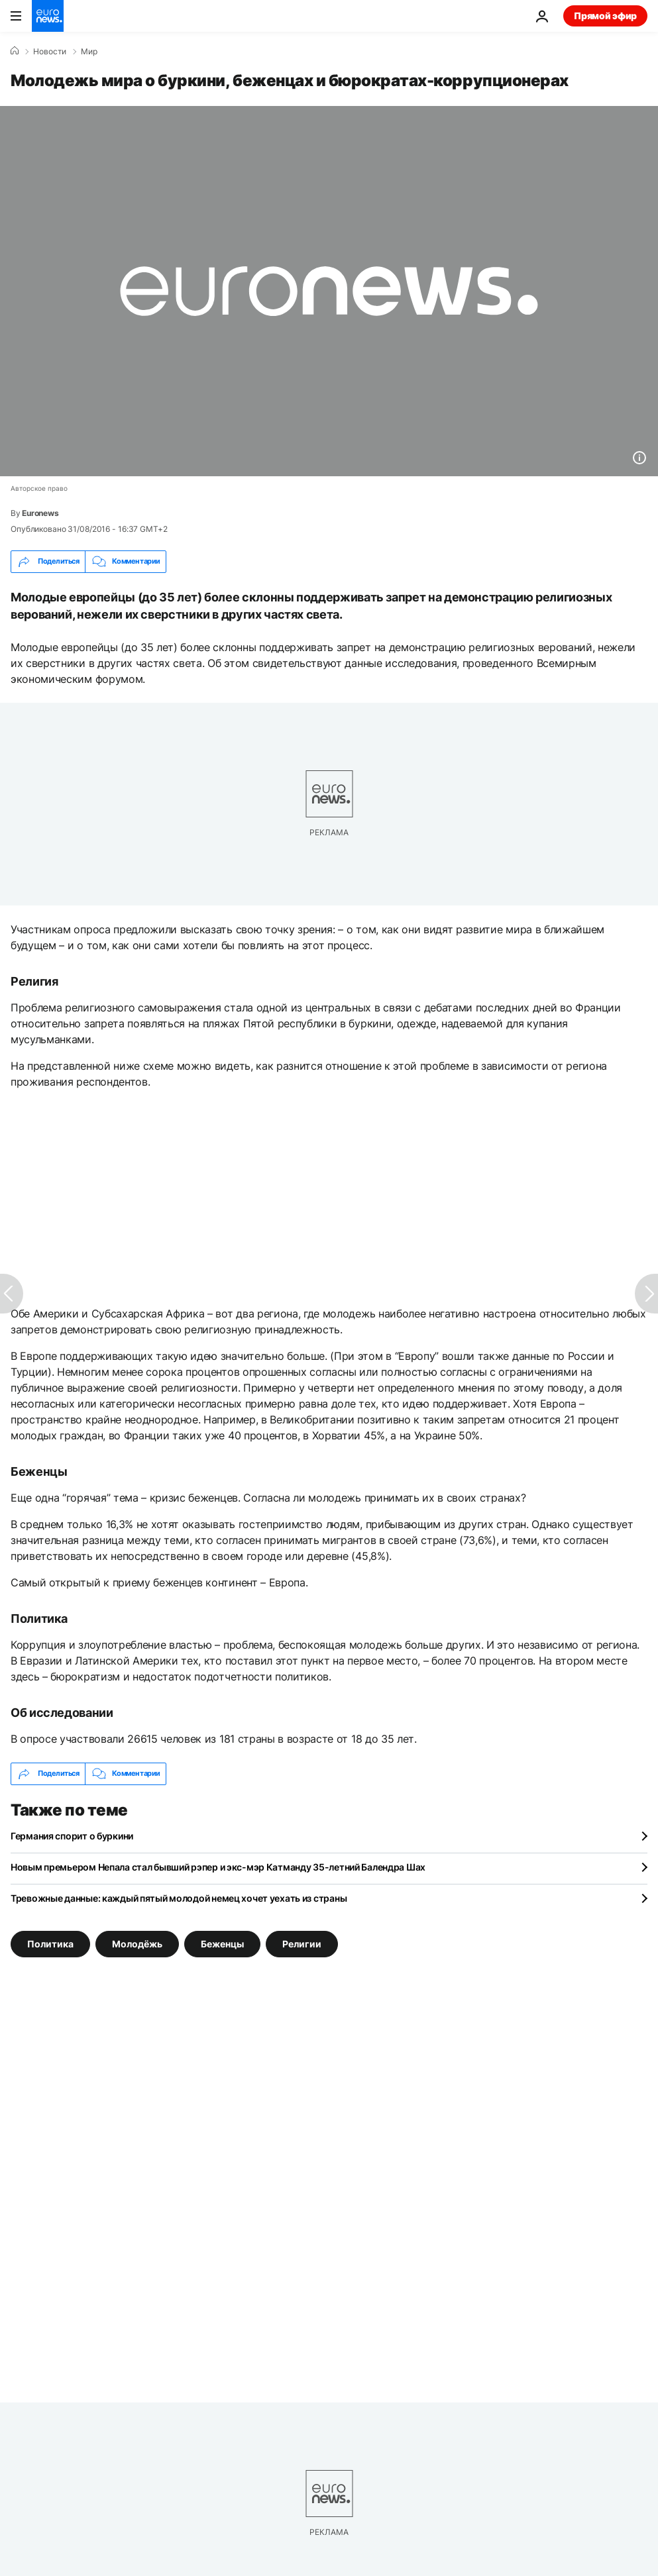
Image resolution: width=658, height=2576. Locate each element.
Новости (49, 52)
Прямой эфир (605, 15)
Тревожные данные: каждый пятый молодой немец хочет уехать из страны (179, 1898)
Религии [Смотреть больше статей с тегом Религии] (301, 1943)
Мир (89, 52)
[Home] (15, 51)
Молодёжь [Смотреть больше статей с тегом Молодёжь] (137, 1943)
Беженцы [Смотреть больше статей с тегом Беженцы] (222, 1943)
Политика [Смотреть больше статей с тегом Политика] (50, 1943)
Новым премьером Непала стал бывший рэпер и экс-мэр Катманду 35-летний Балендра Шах (218, 1867)
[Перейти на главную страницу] (48, 16)
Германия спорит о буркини (72, 1835)
